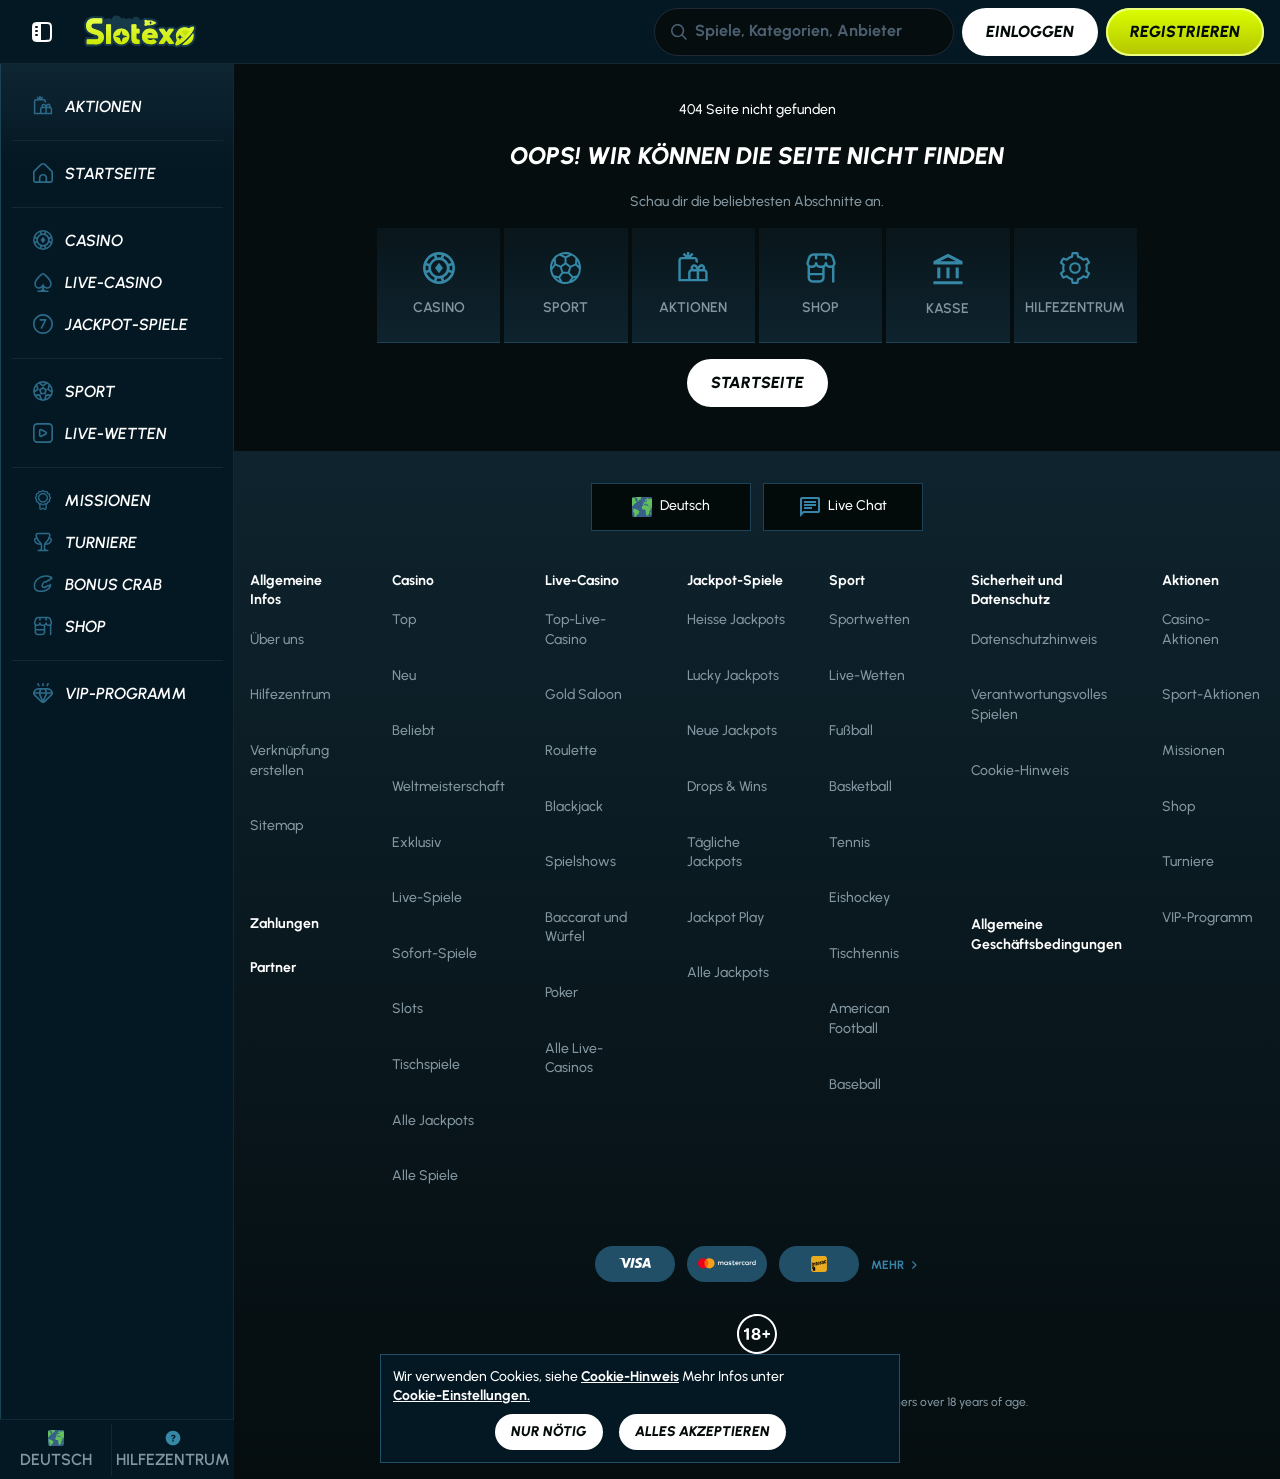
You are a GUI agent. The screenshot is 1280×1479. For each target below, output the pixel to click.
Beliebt (413, 730)
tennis (849, 842)
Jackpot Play (725, 917)
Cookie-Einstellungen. (461, 1396)
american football (859, 1018)
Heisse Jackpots (736, 619)
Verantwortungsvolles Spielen (1039, 704)
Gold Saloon (583, 694)
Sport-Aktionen (1211, 694)
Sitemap (276, 825)
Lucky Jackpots (733, 675)
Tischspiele (426, 1064)
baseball (855, 1084)
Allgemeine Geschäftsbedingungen (1046, 934)
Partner (273, 967)
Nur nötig (549, 1431)
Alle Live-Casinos (574, 1058)
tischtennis (864, 953)
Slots (407, 1008)
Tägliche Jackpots (714, 852)
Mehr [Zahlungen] (895, 1265)
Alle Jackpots (433, 1120)
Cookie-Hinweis (1020, 770)
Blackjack (574, 806)
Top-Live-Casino (575, 629)
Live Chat (843, 507)
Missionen (1193, 750)
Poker (561, 992)
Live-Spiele (427, 897)
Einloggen (1030, 31)
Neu (404, 675)
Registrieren (1185, 31)
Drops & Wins (727, 786)
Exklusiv (416, 842)
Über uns (277, 639)
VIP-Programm (1207, 917)
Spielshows (580, 861)
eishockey (859, 897)
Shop (1178, 806)
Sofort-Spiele (434, 953)
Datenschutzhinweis (1034, 639)
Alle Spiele (425, 1175)
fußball (851, 730)
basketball (860, 786)
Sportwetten (869, 619)
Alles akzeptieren (702, 1431)
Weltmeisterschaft (448, 786)
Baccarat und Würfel (586, 927)
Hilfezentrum (290, 694)
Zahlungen (284, 923)
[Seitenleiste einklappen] (42, 32)
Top (404, 619)
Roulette (571, 750)
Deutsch (671, 507)
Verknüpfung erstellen (289, 760)
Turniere (1188, 861)
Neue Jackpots (732, 730)
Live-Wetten (867, 675)
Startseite (757, 382)
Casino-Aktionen (1190, 629)
